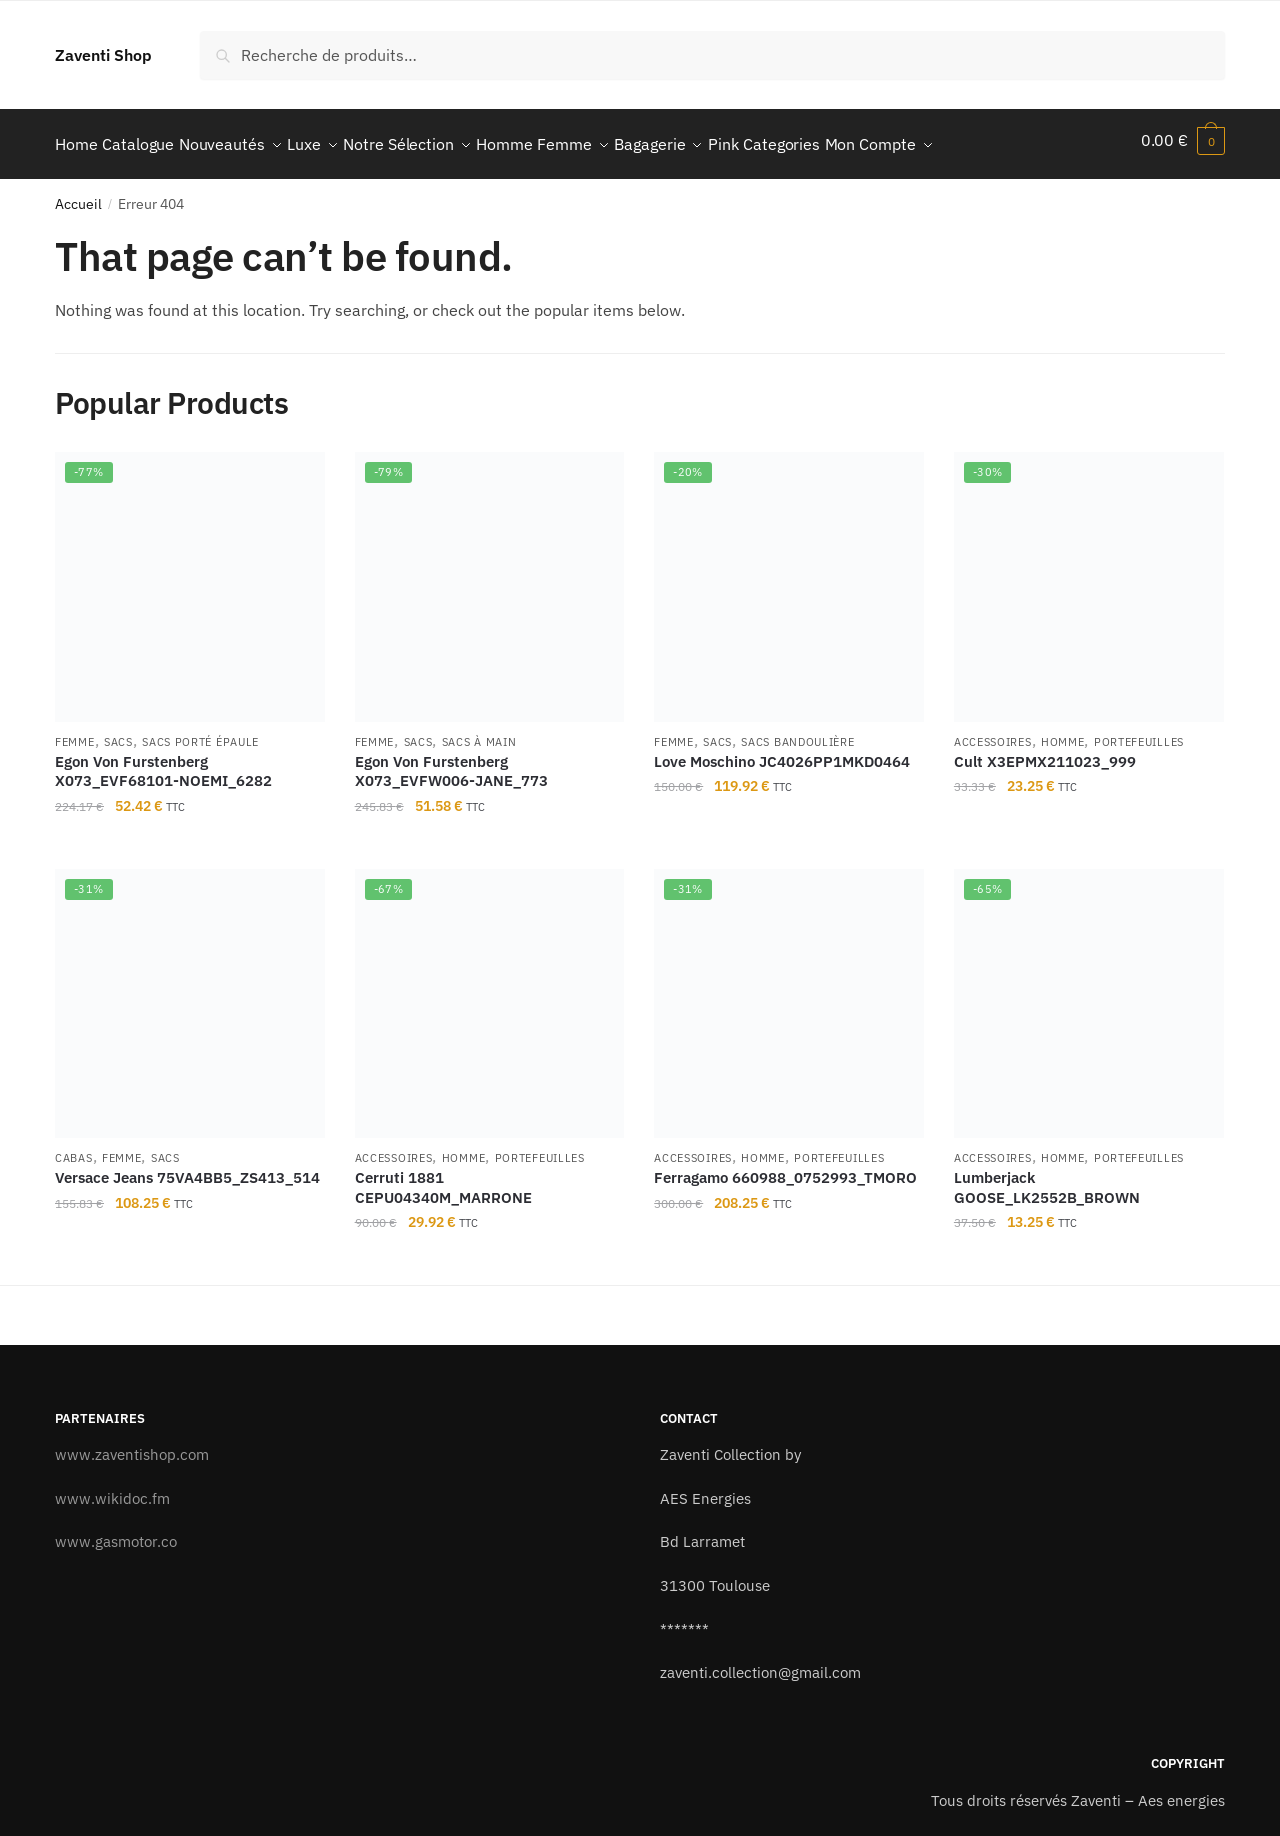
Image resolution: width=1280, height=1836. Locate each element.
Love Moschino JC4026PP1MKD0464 (782, 751)
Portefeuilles (1139, 732)
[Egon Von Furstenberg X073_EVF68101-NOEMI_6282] (190, 578)
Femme (75, 732)
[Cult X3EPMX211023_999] (1089, 578)
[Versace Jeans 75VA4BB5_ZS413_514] (190, 994)
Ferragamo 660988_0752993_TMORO (785, 1168)
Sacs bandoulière (797, 732)
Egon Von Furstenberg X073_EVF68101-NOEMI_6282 (163, 761)
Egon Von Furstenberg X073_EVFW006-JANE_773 (451, 761)
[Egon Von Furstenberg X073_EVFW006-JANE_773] (490, 578)
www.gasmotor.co (116, 1532)
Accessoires (993, 732)
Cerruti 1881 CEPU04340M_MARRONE (443, 1178)
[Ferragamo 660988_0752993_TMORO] (789, 994)
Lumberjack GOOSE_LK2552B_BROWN (1047, 1178)
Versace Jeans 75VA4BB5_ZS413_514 (187, 1168)
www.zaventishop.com (132, 1444)
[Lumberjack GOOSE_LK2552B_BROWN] (1089, 994)
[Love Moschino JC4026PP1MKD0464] (789, 578)
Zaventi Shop (103, 55)
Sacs (118, 732)
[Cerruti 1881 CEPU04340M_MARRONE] (490, 994)
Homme (1063, 732)
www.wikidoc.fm (112, 1488)
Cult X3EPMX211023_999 (1045, 751)
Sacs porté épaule (200, 732)
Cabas (74, 1149)
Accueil (78, 195)
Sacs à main (479, 732)
